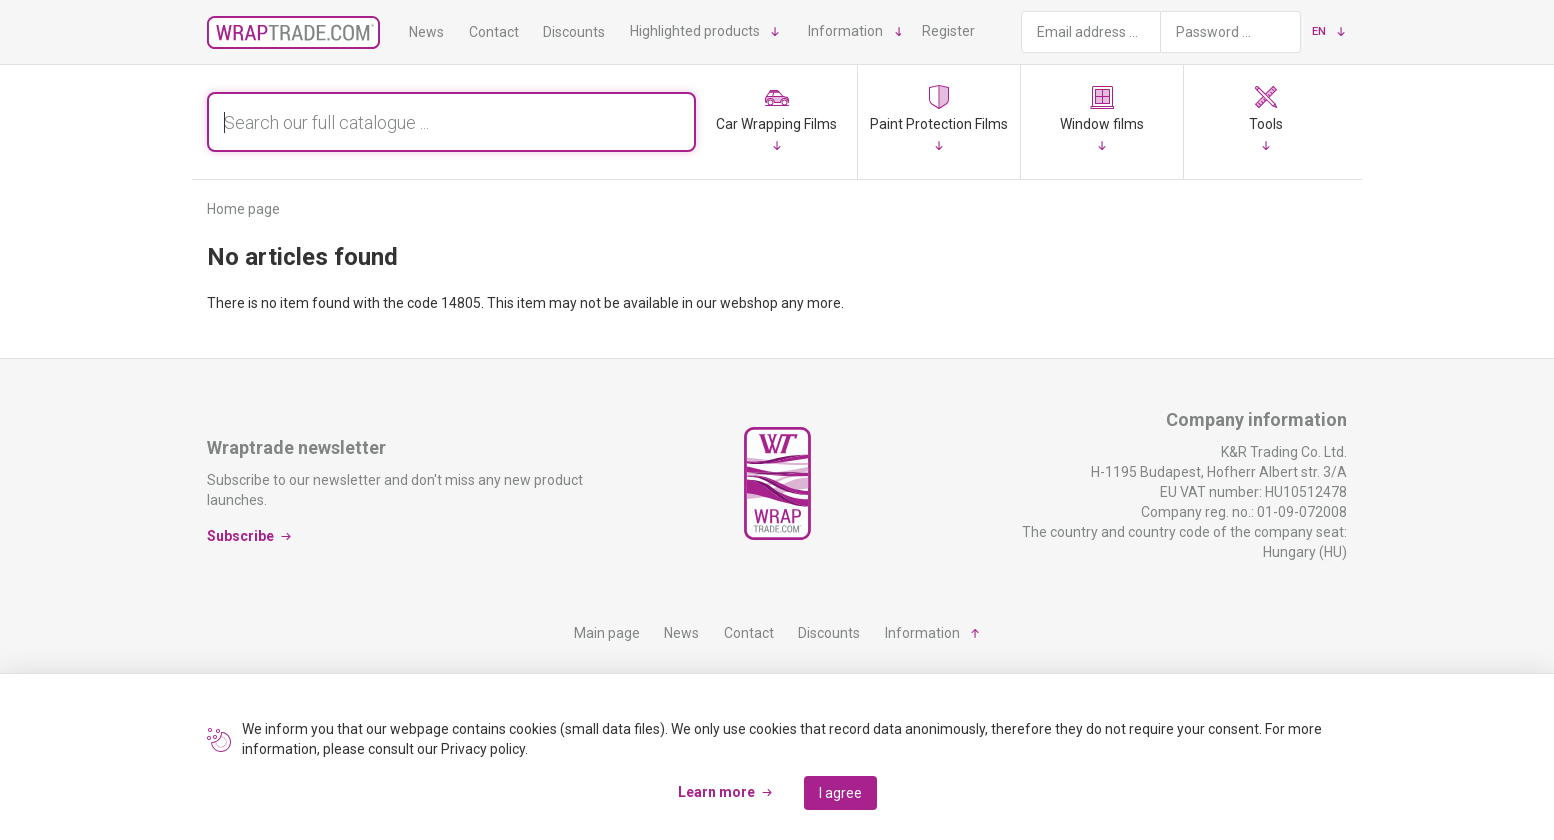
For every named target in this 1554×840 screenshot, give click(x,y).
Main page (607, 633)
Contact (494, 32)
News (426, 32)
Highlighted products (695, 31)
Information (845, 31)
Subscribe (240, 536)
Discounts (574, 32)
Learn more (716, 792)
